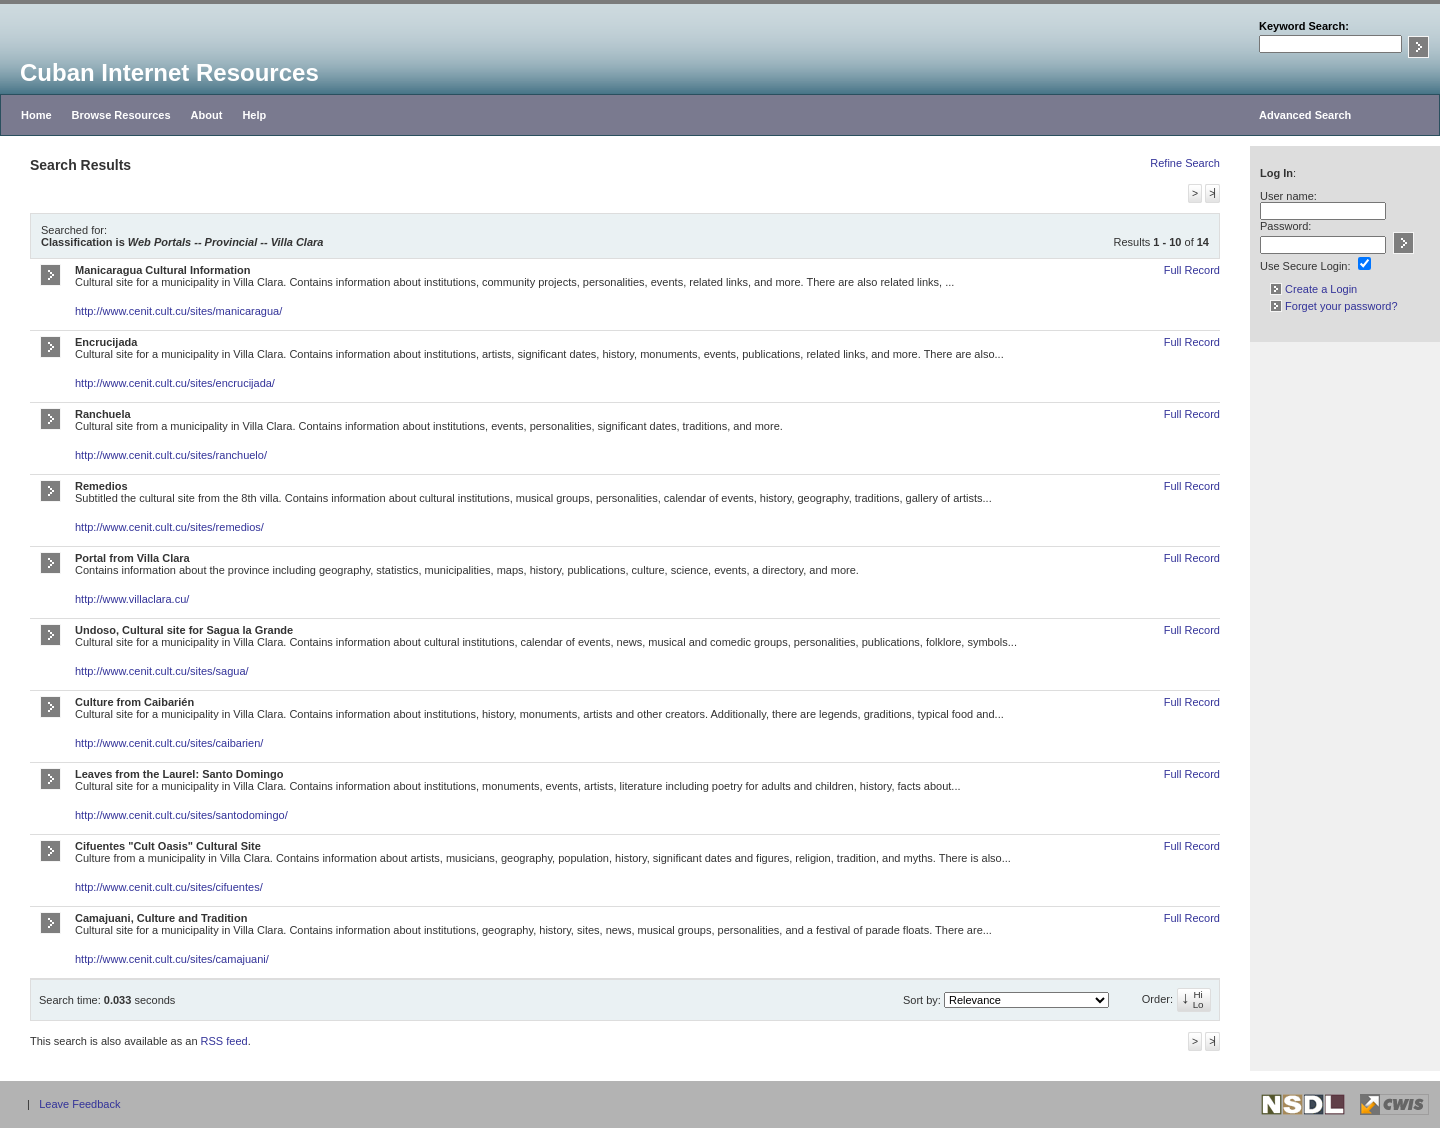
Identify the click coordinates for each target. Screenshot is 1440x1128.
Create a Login (1313, 289)
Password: (1285, 226)
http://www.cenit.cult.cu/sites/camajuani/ (172, 959)
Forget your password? (1334, 306)
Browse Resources (121, 115)
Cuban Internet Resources (169, 72)
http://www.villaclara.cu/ (132, 599)
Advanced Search (1305, 115)
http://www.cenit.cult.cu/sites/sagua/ (162, 671)
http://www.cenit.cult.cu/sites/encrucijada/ (175, 383)
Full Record (1192, 270)
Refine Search (1185, 163)
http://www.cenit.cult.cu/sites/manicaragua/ (178, 311)
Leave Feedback (79, 1104)
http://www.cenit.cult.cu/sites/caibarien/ (169, 743)
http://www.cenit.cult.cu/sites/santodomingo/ (181, 815)
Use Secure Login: (1305, 266)
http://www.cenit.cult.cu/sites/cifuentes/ (169, 887)
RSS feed (224, 1041)
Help (254, 115)
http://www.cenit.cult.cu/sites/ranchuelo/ (171, 455)
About (207, 115)
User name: (1288, 196)
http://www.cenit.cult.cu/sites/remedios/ (169, 527)
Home (36, 115)
